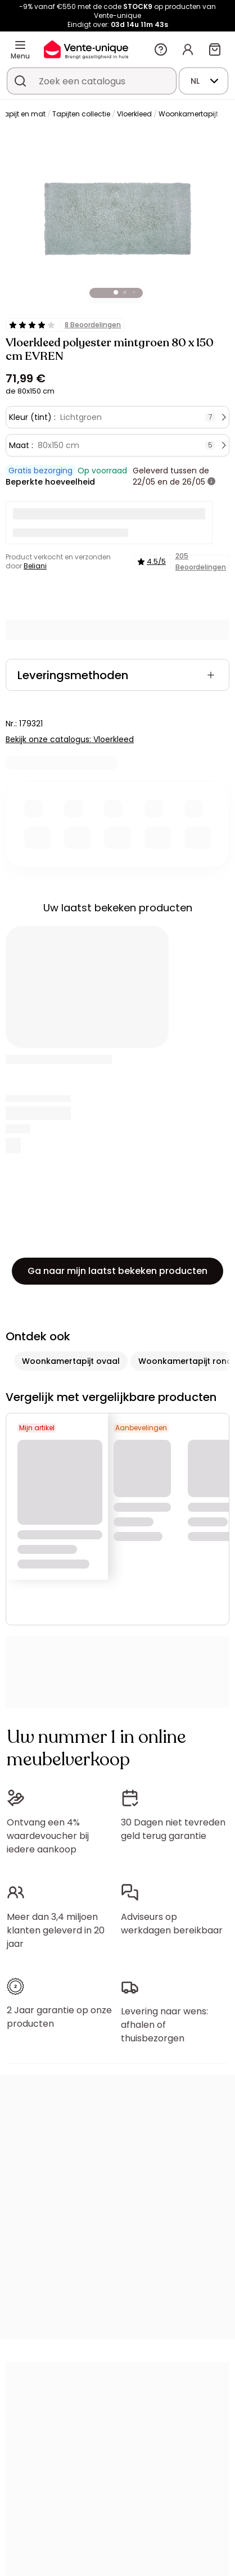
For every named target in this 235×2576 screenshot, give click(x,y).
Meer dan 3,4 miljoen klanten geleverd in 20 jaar (56, 1930)
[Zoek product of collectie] (20, 80)
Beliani (35, 566)
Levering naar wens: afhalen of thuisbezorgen (164, 2025)
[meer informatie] (211, 481)
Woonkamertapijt (188, 114)
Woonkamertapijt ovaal (71, 1361)
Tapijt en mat (23, 114)
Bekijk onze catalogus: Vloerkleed (70, 739)
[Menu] (20, 45)
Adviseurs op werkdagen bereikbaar (172, 1923)
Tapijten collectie (81, 114)
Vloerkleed (134, 114)
